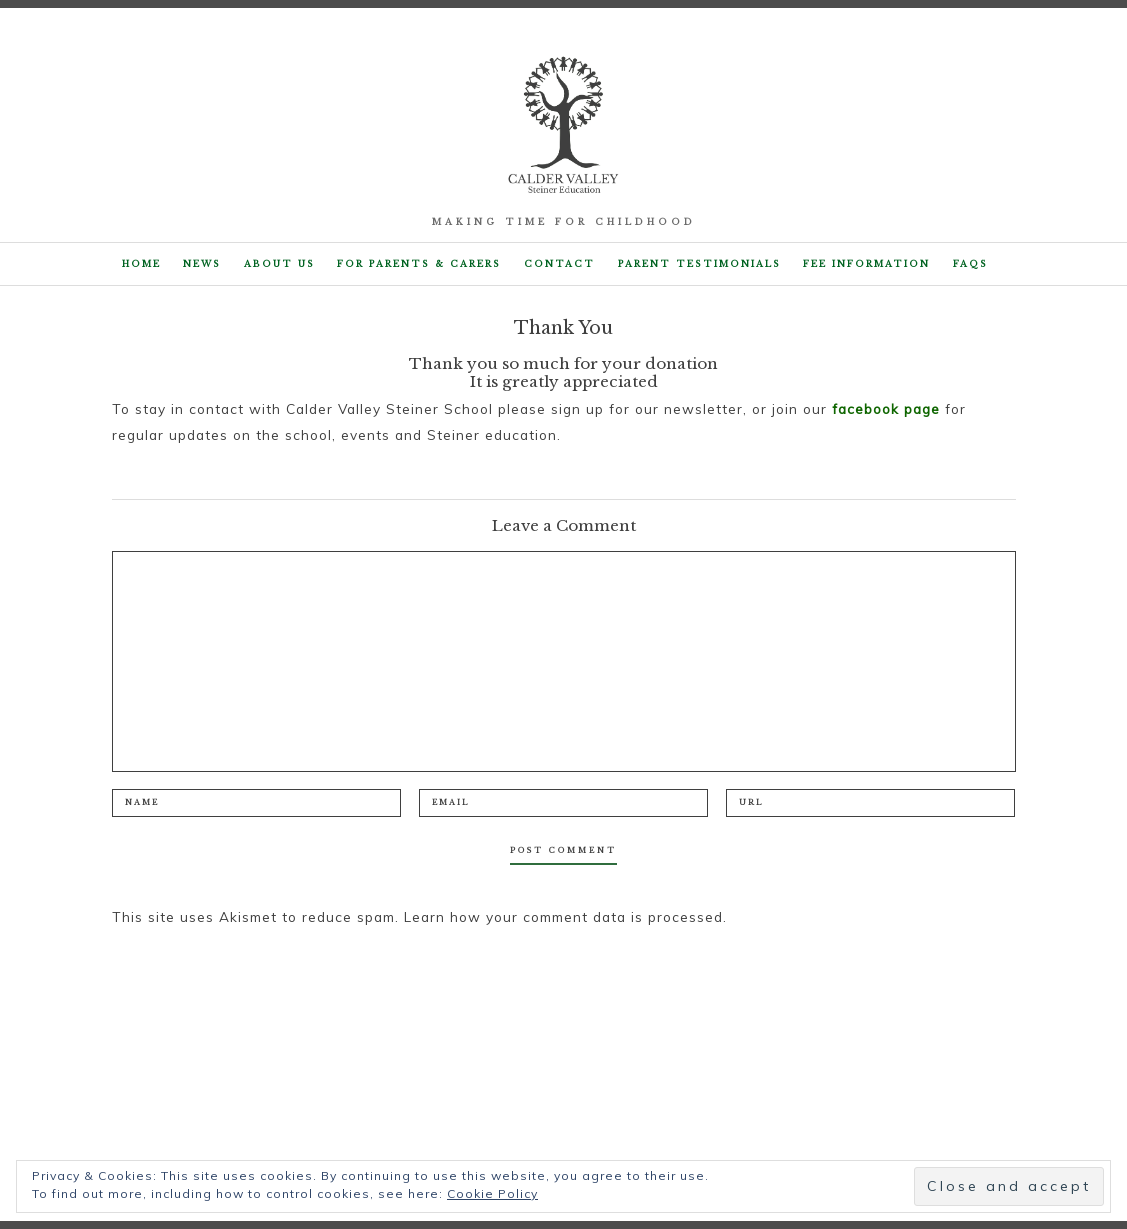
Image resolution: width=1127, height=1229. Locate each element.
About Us (279, 263)
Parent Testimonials (699, 263)
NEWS (202, 263)
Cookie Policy (492, 1193)
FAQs (970, 263)
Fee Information (866, 263)
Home (141, 263)
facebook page (886, 408)
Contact (559, 263)
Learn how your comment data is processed (563, 916)
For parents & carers (419, 263)
